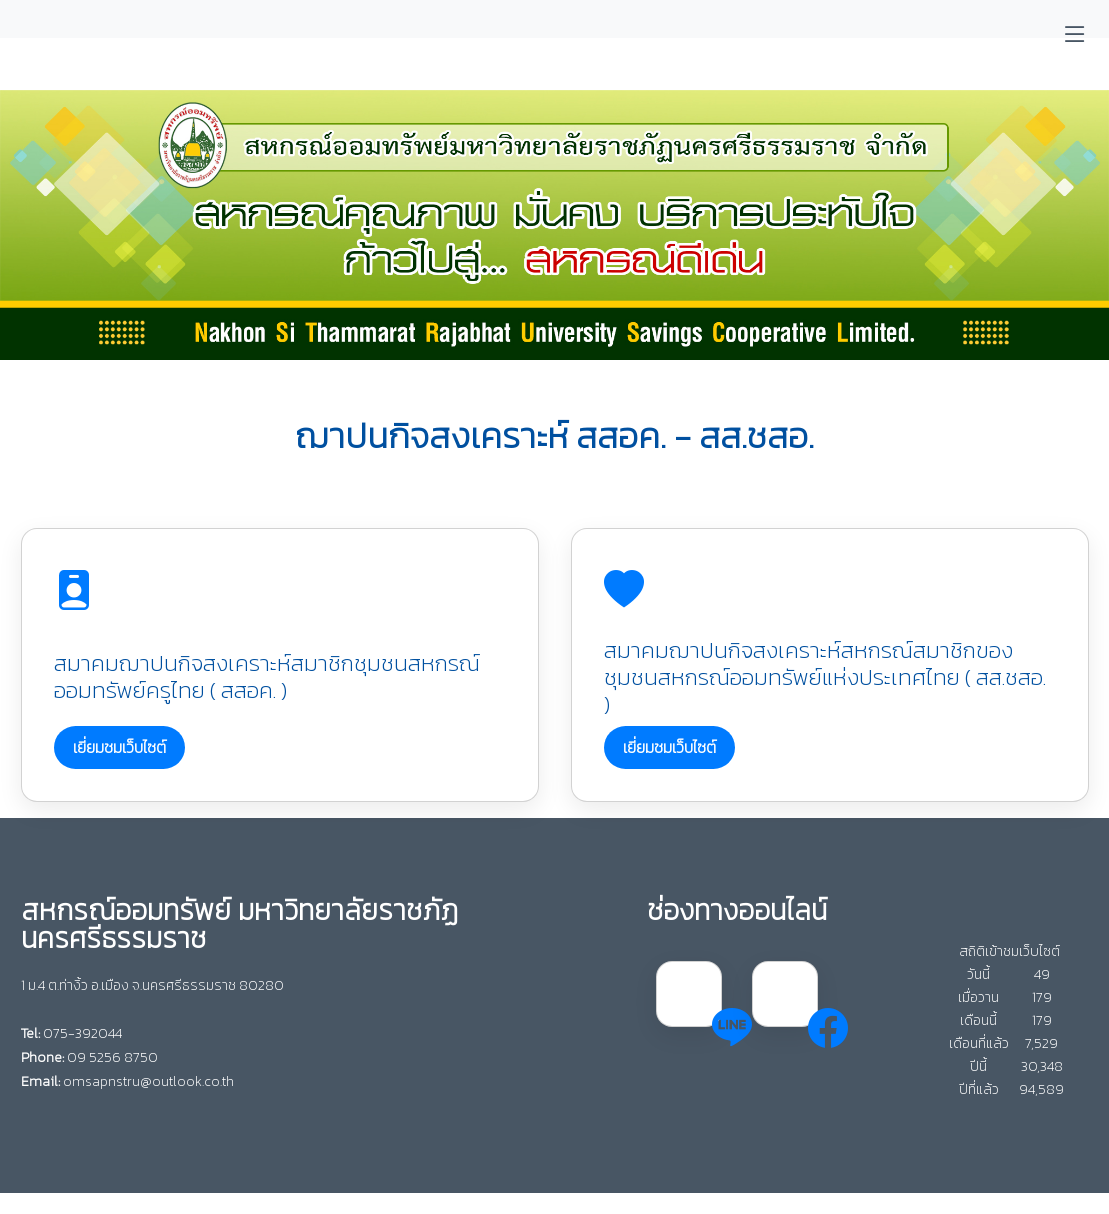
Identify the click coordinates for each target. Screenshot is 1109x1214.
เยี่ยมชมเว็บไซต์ (119, 747)
